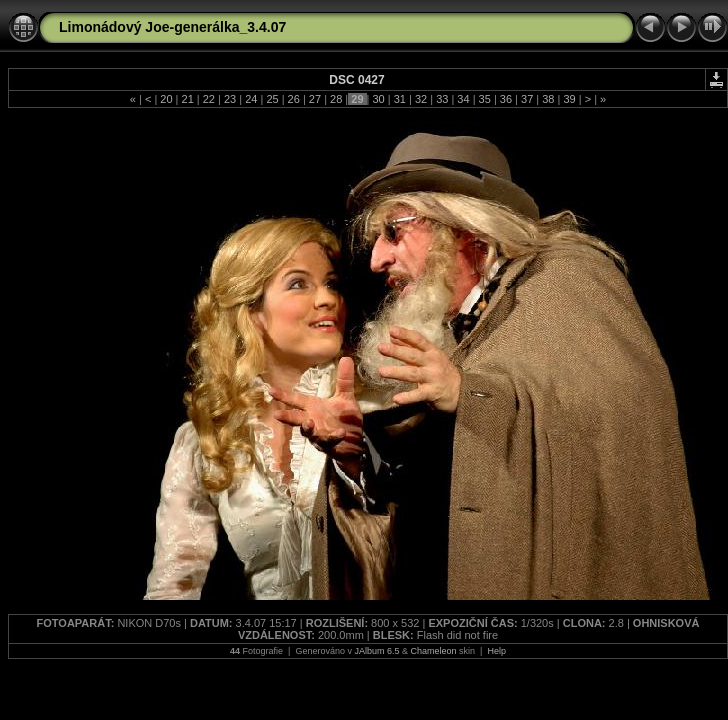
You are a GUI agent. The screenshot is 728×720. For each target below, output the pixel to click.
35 (485, 99)
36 (506, 99)
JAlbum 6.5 (376, 651)
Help (496, 651)
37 (527, 99)
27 (315, 99)
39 (569, 99)
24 (251, 99)
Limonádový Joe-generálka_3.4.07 (172, 27)
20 (166, 99)
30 (378, 99)
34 (463, 99)
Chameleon (434, 651)
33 (442, 99)
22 (209, 99)
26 (294, 99)
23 (230, 99)
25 (272, 99)
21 (187, 99)
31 (400, 99)
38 (548, 99)
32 (421, 99)
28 (336, 99)
